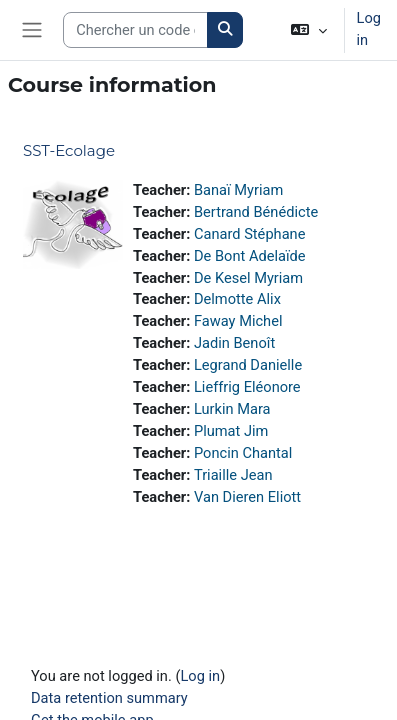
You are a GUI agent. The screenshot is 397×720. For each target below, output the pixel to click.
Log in (369, 29)
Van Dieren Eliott (247, 497)
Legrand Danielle (248, 365)
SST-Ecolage (69, 150)
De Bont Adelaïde (250, 256)
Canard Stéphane (249, 234)
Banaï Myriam (238, 190)
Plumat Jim (231, 431)
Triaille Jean (233, 475)
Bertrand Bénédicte (256, 212)
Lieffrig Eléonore (247, 387)
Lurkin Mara (232, 409)
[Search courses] (135, 30)
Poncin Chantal (243, 453)
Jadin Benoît (234, 343)
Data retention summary (109, 698)
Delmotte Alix (237, 299)
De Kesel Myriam (248, 278)
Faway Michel (238, 321)
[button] (308, 30)
